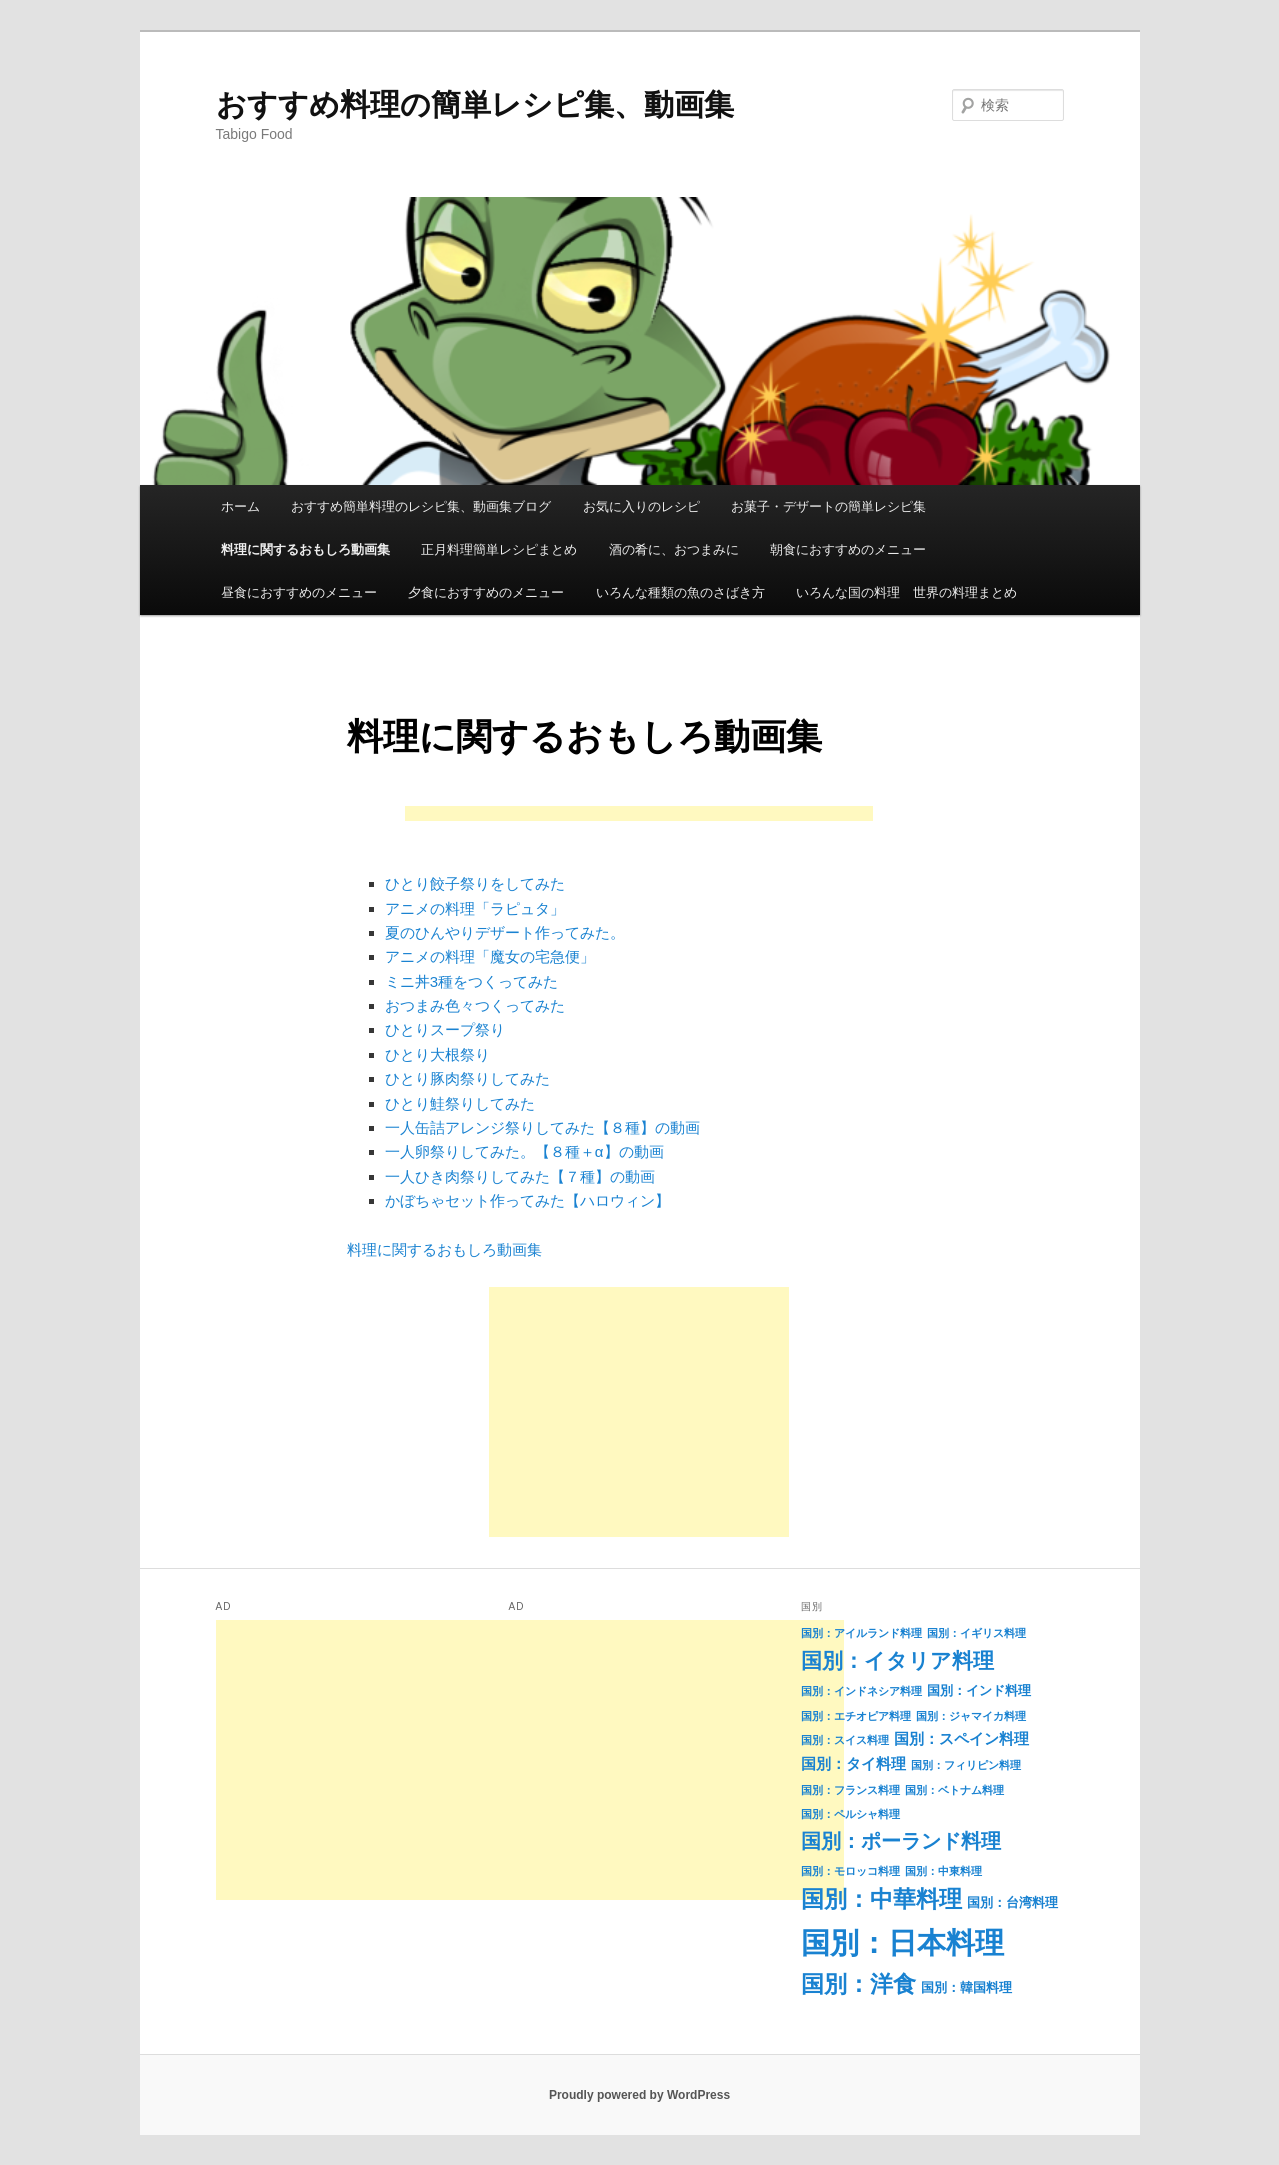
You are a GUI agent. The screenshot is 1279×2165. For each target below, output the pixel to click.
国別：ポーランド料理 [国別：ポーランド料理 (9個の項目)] (901, 1841)
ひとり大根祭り (437, 1054)
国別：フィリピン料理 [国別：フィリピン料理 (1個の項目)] (966, 1765)
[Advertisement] (639, 815)
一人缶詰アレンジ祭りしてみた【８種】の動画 (542, 1127)
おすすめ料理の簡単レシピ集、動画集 (475, 104)
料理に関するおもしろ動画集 (305, 549)
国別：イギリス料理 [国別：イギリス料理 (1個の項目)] (976, 1633)
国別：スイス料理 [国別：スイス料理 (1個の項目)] (845, 1740)
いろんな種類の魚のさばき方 (680, 592)
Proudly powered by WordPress (639, 2095)
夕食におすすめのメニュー (486, 592)
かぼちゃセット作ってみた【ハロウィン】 (527, 1200)
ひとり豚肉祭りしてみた (467, 1078)
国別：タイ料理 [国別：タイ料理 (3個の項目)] (853, 1764)
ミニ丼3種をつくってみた (471, 981)
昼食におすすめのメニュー (299, 592)
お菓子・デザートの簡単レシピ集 (828, 506)
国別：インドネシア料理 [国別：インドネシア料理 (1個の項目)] (861, 1691)
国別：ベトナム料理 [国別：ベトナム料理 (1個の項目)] (954, 1790)
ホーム (240, 506)
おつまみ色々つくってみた (475, 1005)
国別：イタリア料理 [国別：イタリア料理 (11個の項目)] (897, 1660)
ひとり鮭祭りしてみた (460, 1103)
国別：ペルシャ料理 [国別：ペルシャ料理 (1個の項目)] (850, 1814)
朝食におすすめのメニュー (848, 549)
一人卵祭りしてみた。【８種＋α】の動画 (524, 1151)
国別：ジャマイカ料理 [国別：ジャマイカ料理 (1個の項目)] (971, 1716)
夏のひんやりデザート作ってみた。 (505, 932)
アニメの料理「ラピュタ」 (475, 908)
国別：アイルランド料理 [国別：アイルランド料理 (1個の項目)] (861, 1633)
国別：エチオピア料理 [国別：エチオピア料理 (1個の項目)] (856, 1716)
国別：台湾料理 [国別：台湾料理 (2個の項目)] (1012, 1902)
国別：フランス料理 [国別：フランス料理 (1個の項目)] (850, 1790)
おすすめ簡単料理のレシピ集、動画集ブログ (421, 506)
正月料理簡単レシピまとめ (499, 549)
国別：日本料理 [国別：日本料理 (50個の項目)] (902, 1942)
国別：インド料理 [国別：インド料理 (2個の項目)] (979, 1690)
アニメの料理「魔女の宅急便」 (490, 956)
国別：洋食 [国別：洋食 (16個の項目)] (858, 1984)
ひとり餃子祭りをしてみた (475, 883)
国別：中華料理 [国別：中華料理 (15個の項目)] (881, 1899)
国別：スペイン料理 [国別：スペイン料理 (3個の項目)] (961, 1739)
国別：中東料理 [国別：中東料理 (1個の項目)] (943, 1871)
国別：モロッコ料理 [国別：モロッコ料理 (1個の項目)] (850, 1871)
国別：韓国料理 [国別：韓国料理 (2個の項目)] (966, 1987)
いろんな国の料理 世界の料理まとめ (906, 592)
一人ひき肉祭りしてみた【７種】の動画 (520, 1176)
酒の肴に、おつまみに (674, 549)
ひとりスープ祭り (445, 1029)
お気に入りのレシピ (641, 506)
